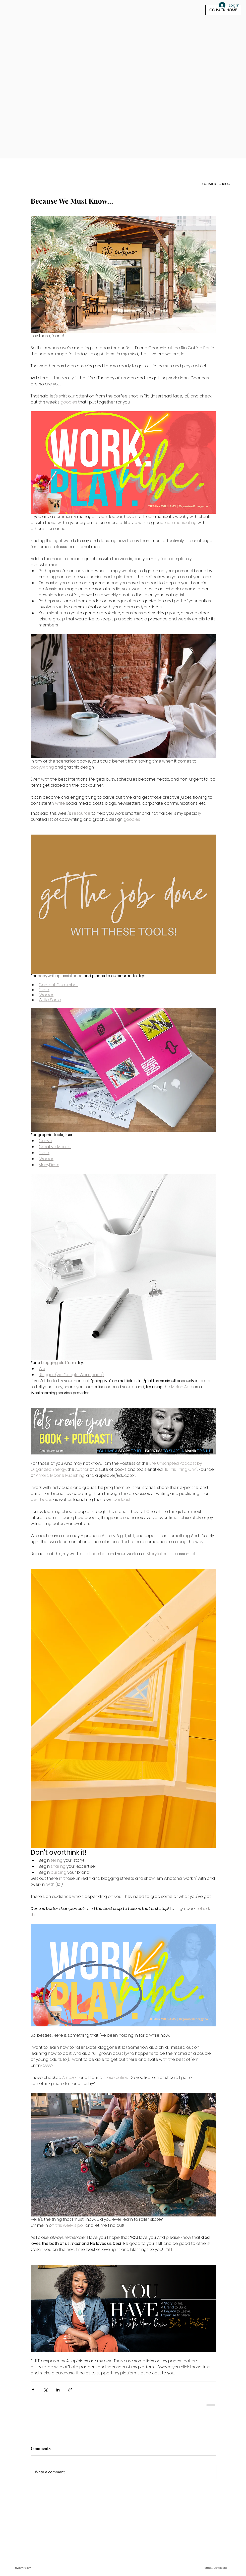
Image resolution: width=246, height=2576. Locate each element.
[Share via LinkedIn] (57, 2389)
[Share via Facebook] (33, 2389)
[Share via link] (70, 2389)
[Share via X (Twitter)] (45, 2389)
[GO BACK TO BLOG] (216, 184)
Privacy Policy (22, 2568)
